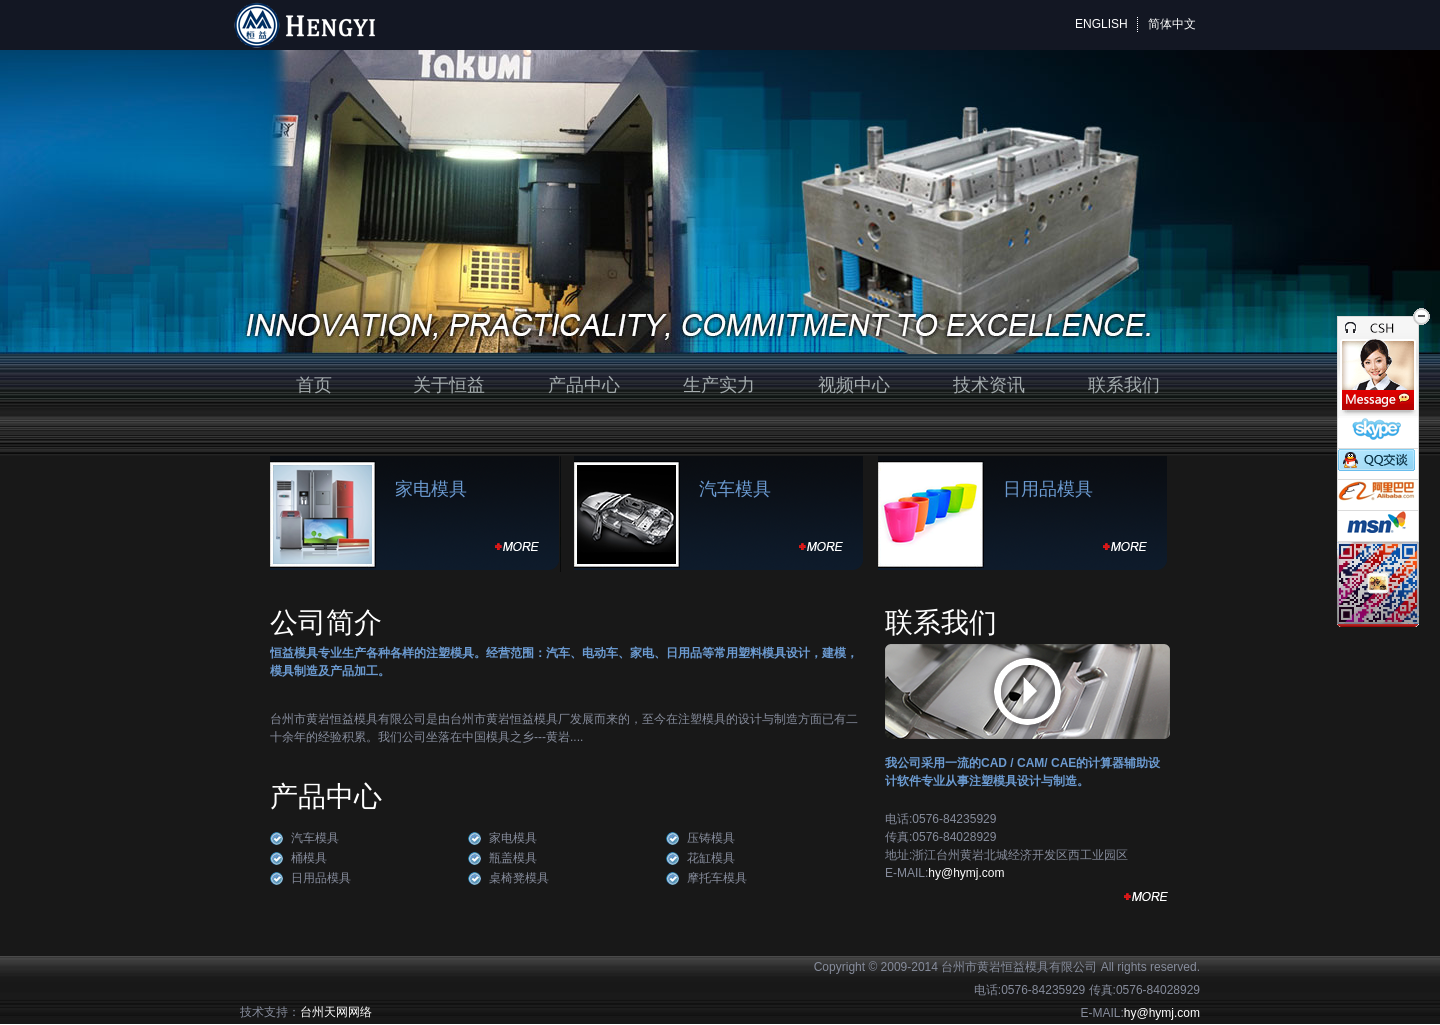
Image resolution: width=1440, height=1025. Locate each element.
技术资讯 (989, 385)
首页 (314, 385)
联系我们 (1124, 385)
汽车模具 (735, 489)
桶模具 (309, 858)
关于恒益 (449, 385)
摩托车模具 (717, 878)
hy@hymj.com (966, 873)
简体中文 (1172, 24)
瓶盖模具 (513, 858)
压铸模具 (711, 838)
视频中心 (854, 385)
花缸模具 (711, 858)
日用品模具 (1048, 489)
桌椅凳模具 (519, 878)
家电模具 (431, 489)
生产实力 (719, 385)
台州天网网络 (336, 1012)
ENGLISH (1101, 24)
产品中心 (584, 385)
